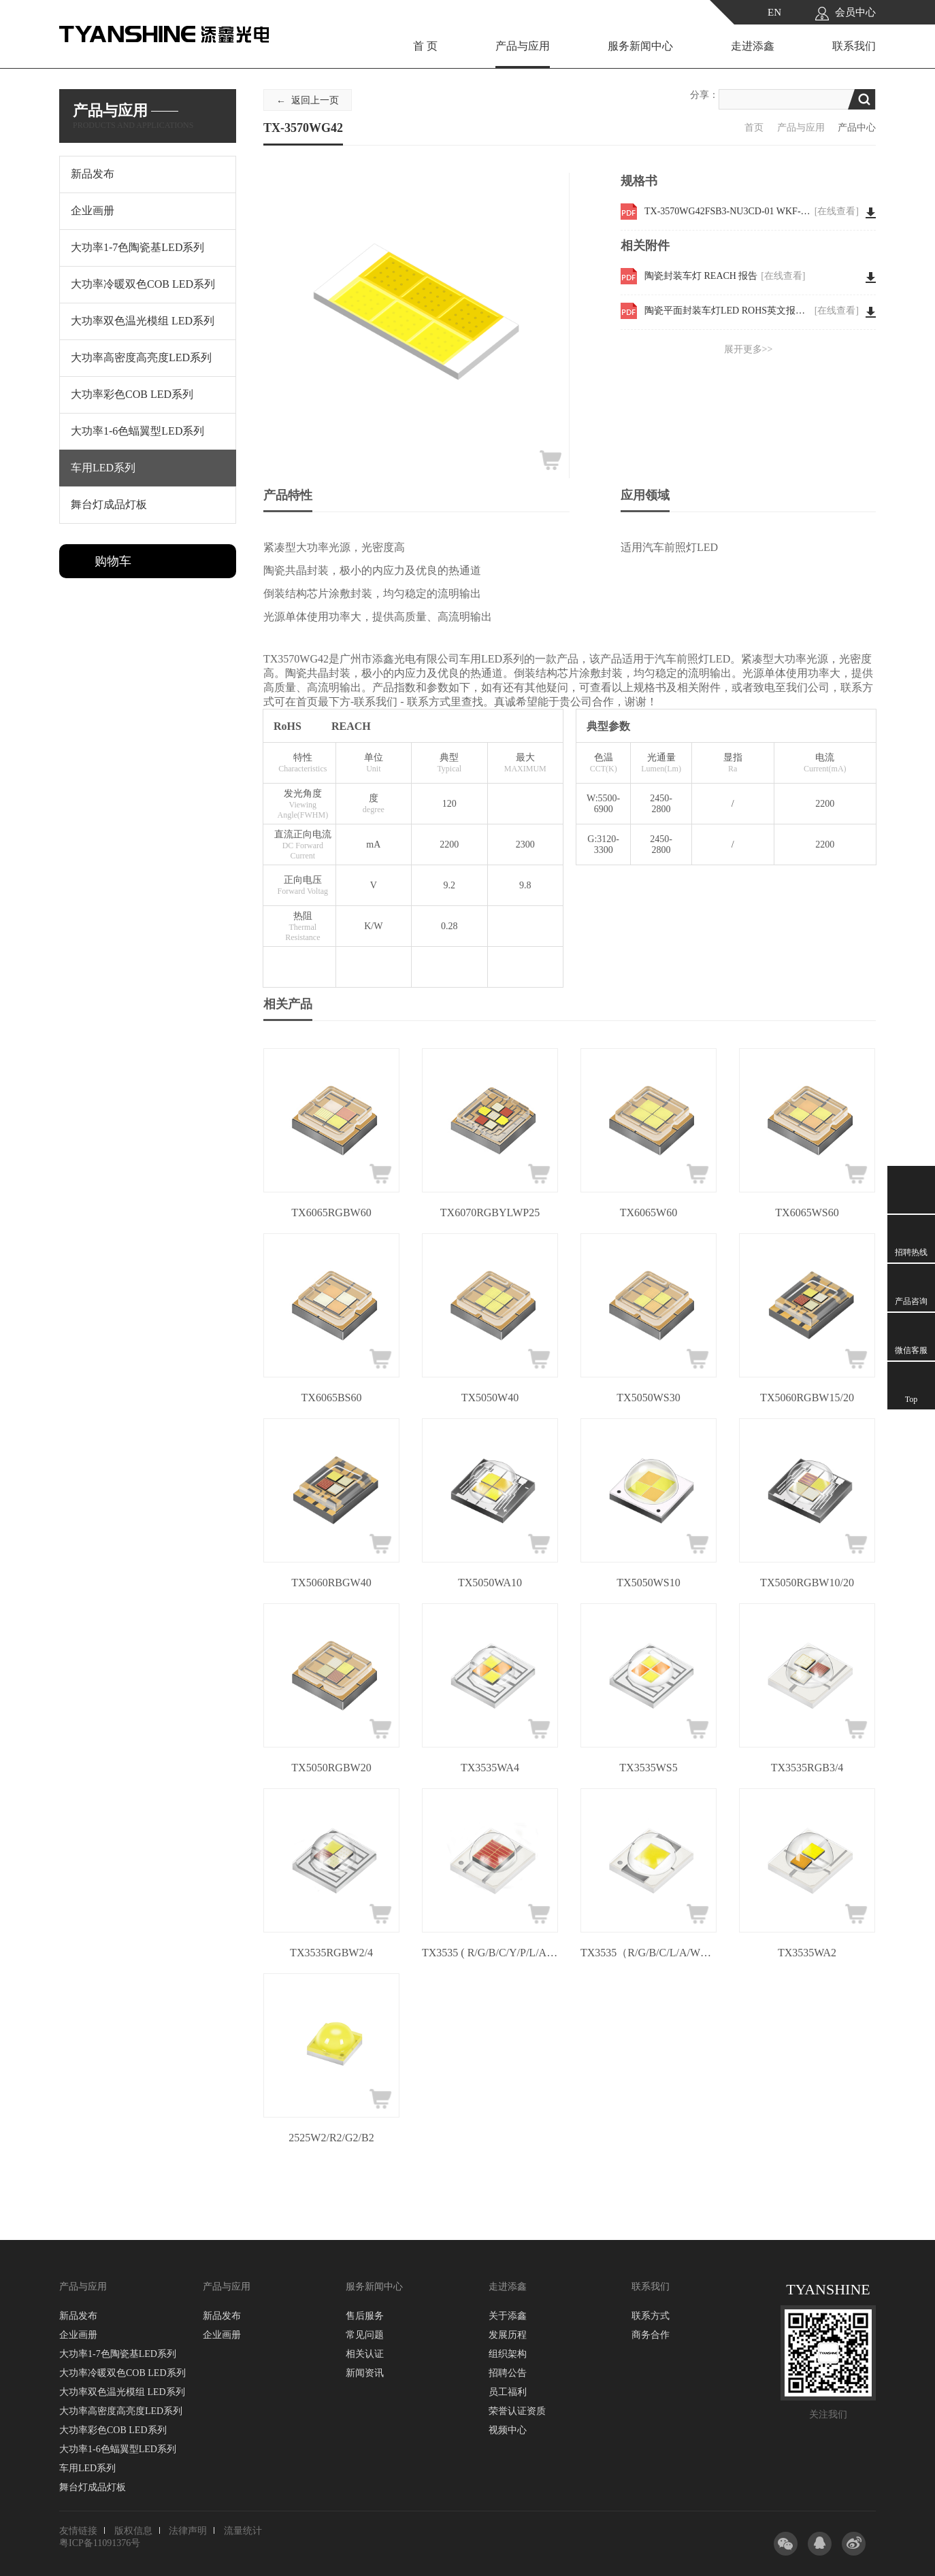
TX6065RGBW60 (331, 1212)
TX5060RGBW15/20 (807, 1397)
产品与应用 (522, 46)
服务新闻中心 (640, 46)
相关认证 (365, 2354)
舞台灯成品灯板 (92, 2487)
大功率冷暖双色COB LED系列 (122, 2373)
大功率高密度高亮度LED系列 (120, 2411)
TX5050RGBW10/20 (807, 1582)
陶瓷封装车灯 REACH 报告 (724, 276)
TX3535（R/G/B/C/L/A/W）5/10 (648, 1952)
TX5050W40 (490, 1397)
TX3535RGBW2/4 (331, 1952)
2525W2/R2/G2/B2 (331, 2137)
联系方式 (650, 2316)
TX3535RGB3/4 (807, 1767)
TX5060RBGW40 (331, 1582)
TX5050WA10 (490, 1582)
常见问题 (365, 2335)
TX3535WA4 (490, 1767)
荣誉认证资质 (517, 2411)
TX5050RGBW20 (331, 1767)
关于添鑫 (508, 2316)
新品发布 (78, 2316)
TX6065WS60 (806, 1212)
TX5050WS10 (648, 1582)
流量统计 (243, 2531)
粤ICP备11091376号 (99, 2543)
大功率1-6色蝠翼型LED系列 (117, 2449)
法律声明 (188, 2531)
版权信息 (133, 2531)
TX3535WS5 (648, 1767)
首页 (754, 127)
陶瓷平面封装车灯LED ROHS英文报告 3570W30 (751, 311)
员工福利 (508, 2392)
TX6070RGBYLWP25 (490, 1212)
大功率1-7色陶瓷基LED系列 (117, 2354)
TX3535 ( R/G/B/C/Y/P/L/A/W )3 (490, 1952)
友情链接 (78, 2531)
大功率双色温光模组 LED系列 (122, 2392)
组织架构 (508, 2354)
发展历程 (508, 2335)
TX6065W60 (648, 1212)
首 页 (425, 46)
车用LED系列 (87, 2468)
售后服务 (365, 2316)
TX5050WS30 (648, 1397)
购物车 (113, 561)
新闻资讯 (365, 2373)
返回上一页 (315, 100)
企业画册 (78, 2335)
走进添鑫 (752, 46)
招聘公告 (508, 2373)
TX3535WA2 (807, 1952)
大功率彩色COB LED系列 (113, 2430)
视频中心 (508, 2430)
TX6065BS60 (331, 1397)
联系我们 (854, 46)
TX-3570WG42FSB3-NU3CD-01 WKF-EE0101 (751, 211)
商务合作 (650, 2335)
